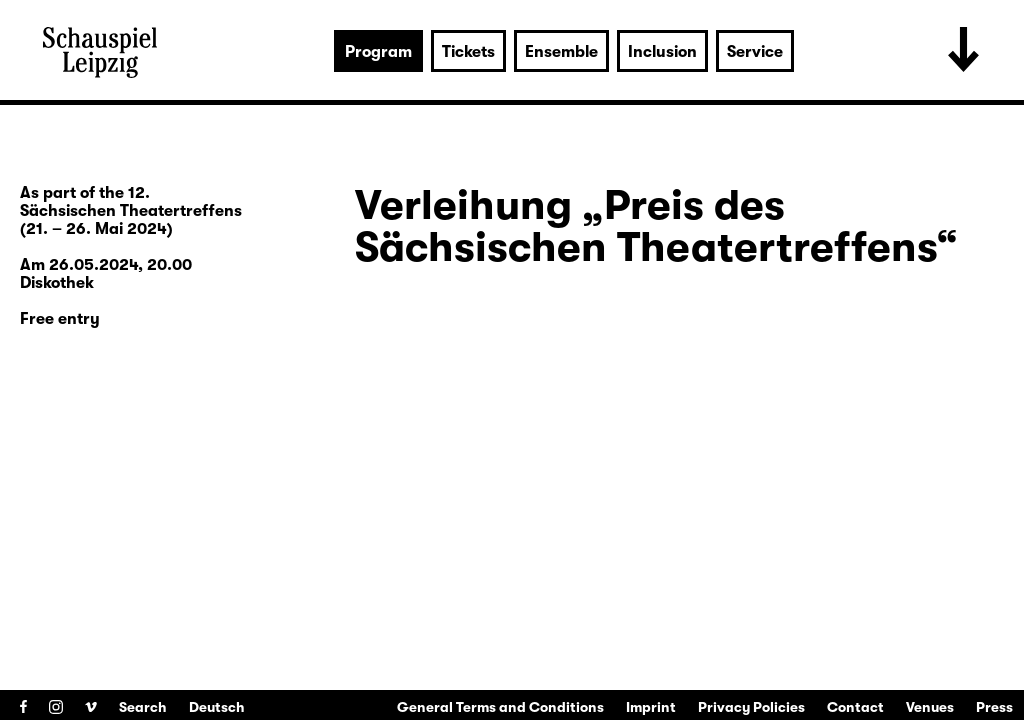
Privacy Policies (751, 707)
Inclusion (662, 52)
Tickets (468, 52)
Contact (855, 707)
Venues (930, 707)
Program (378, 52)
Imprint (651, 707)
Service (755, 52)
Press (994, 707)
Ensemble (561, 52)
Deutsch (217, 707)
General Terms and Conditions (500, 707)
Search (143, 707)
